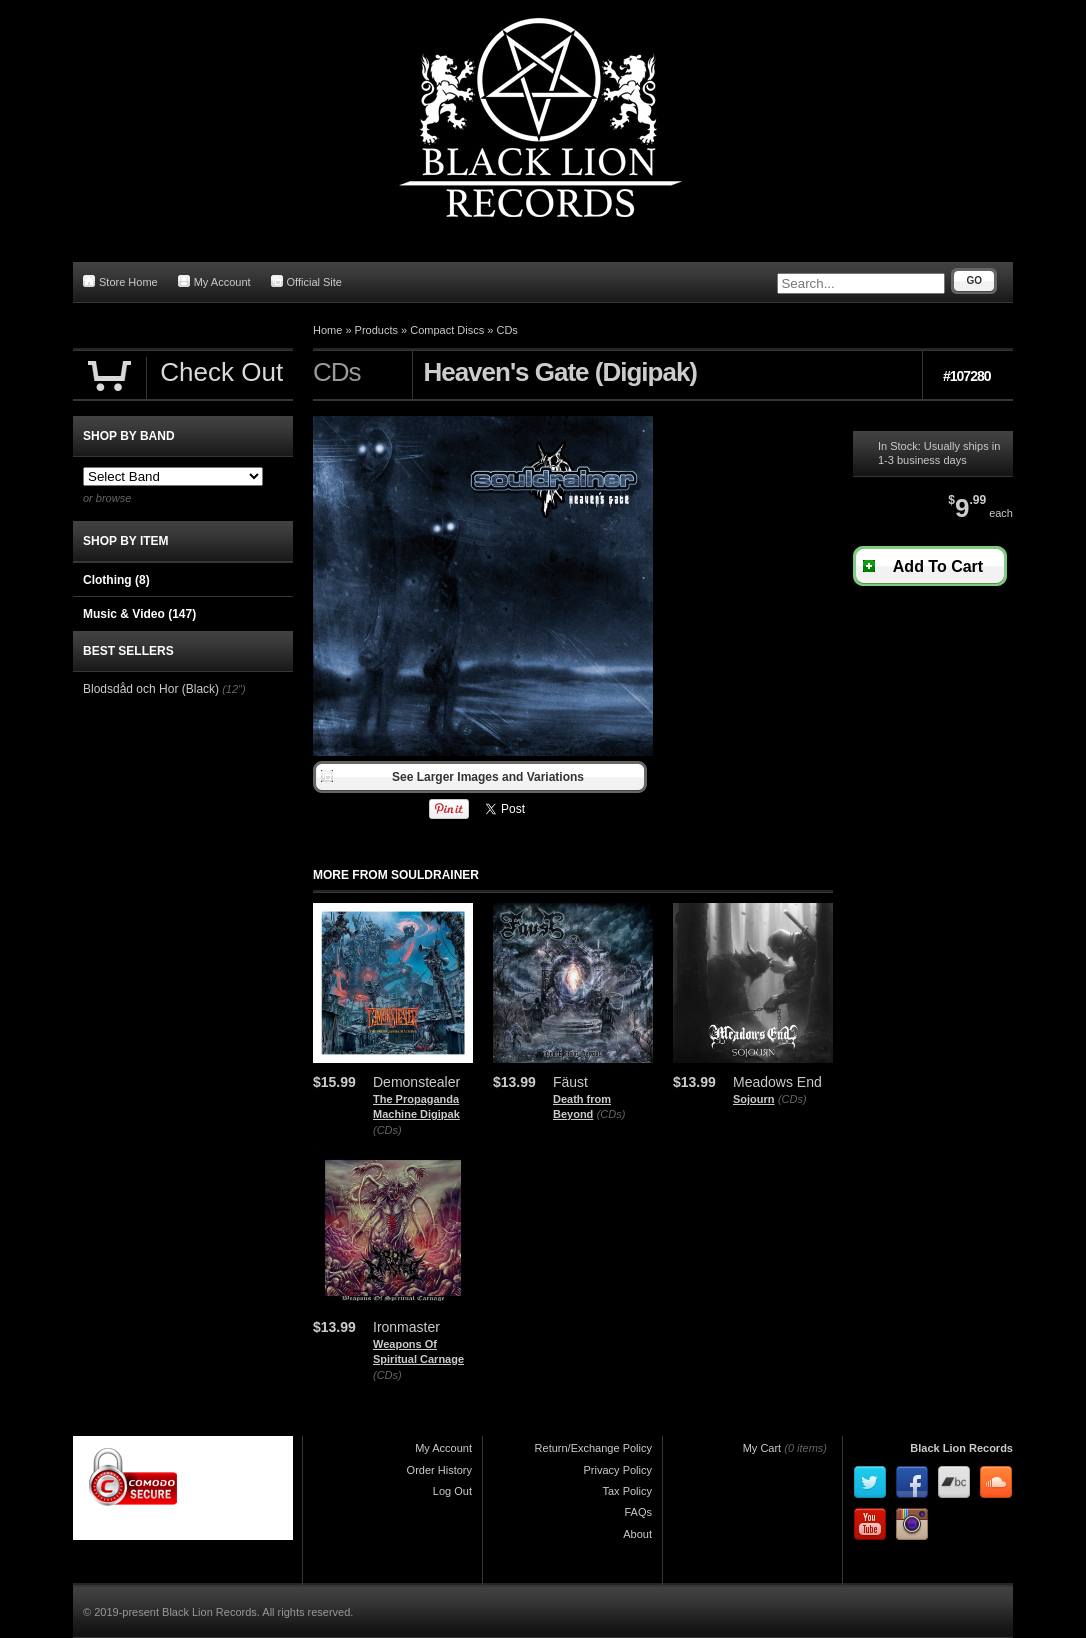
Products (376, 330)
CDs (506, 330)
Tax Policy (627, 1491)
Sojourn (754, 1099)
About (637, 1534)
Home (327, 330)
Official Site (306, 281)
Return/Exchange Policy (593, 1448)
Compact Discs (447, 330)
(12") (233, 689)
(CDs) (387, 1130)
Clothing (116, 580)
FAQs (638, 1512)
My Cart (762, 1448)
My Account (214, 281)
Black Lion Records (961, 1448)
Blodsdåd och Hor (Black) (151, 689)
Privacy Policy (618, 1470)
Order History (439, 1470)
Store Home (120, 281)
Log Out (452, 1491)
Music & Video (139, 614)
